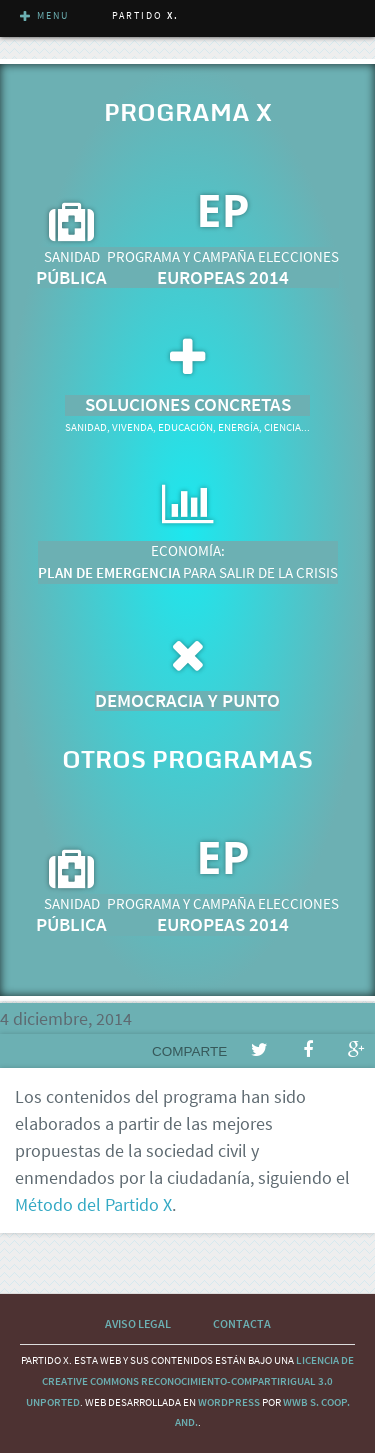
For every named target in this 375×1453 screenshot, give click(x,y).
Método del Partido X (93, 1204)
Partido (145, 15)
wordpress (229, 1402)
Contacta (242, 1323)
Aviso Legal (138, 1323)
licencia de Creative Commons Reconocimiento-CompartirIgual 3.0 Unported (190, 1380)
